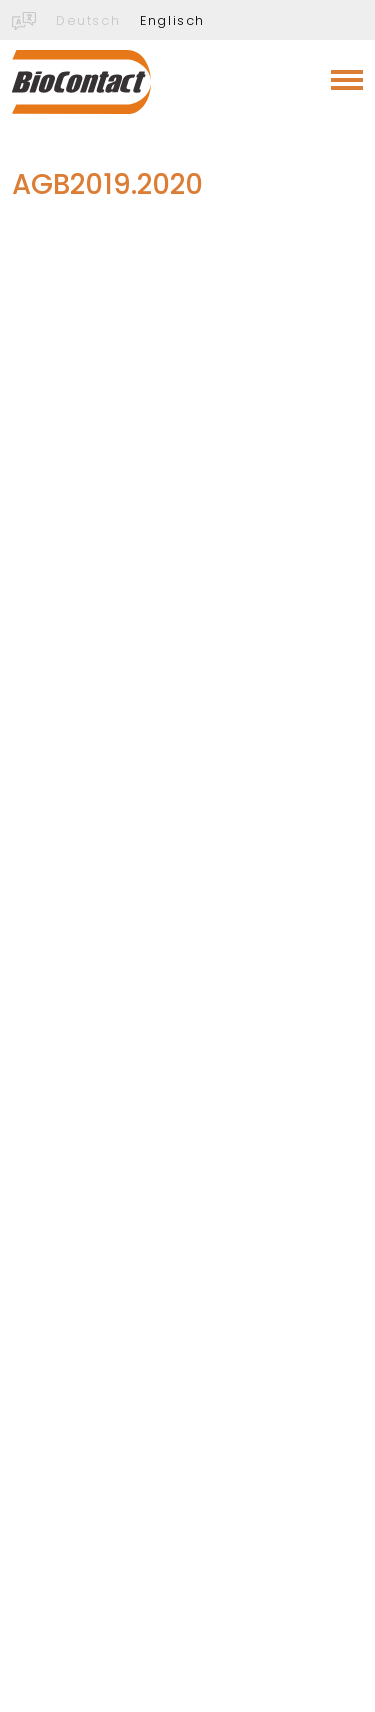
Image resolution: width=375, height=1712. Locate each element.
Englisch (172, 20)
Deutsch (88, 20)
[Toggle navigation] (347, 80)
